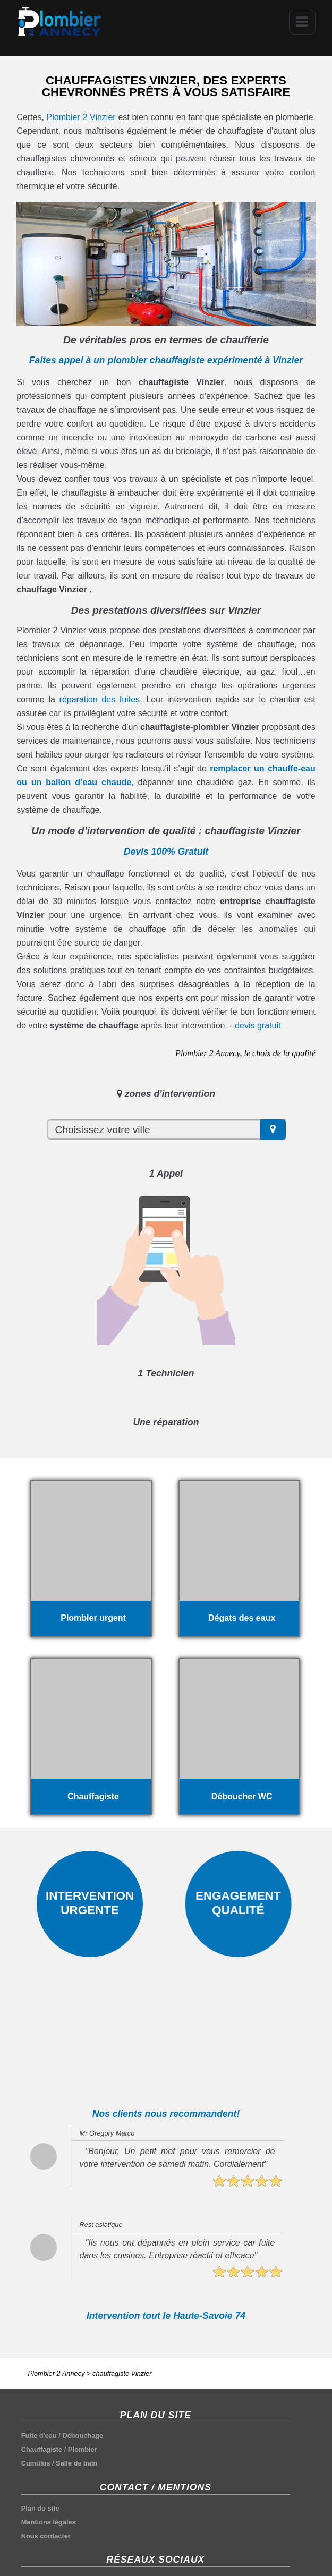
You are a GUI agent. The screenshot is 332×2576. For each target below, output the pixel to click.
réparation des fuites (99, 699)
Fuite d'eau (39, 2435)
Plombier (82, 2449)
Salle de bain (76, 2463)
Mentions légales (48, 2522)
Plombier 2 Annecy (56, 2373)
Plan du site (40, 2508)
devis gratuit (257, 1025)
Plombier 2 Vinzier (81, 117)
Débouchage (82, 2435)
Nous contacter (46, 2536)
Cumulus (35, 2463)
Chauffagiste (42, 2449)
